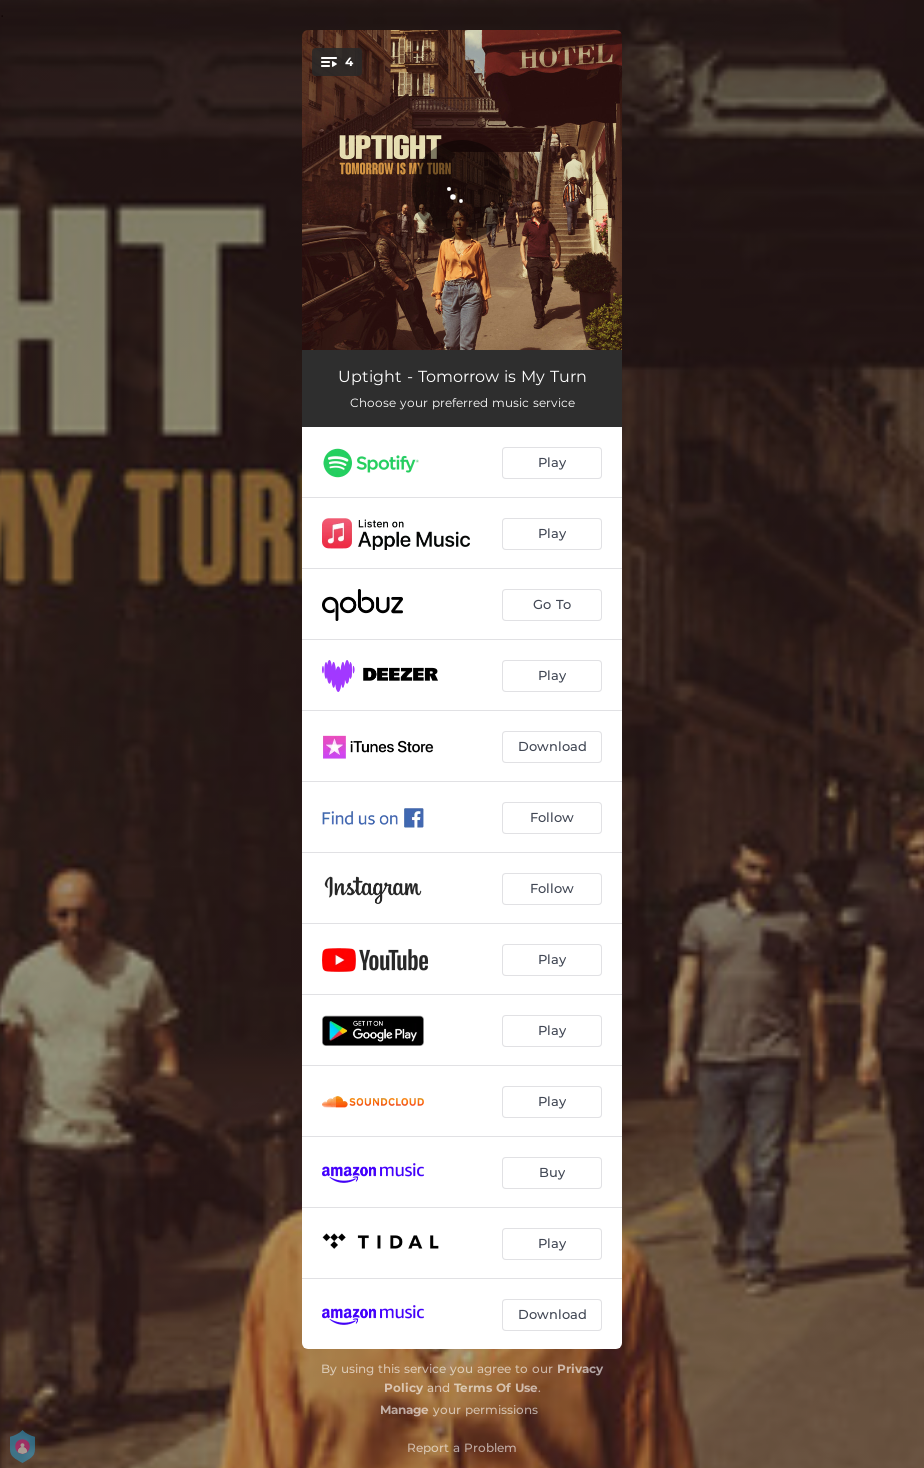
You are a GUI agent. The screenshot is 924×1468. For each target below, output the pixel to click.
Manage (404, 1409)
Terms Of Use (496, 1387)
